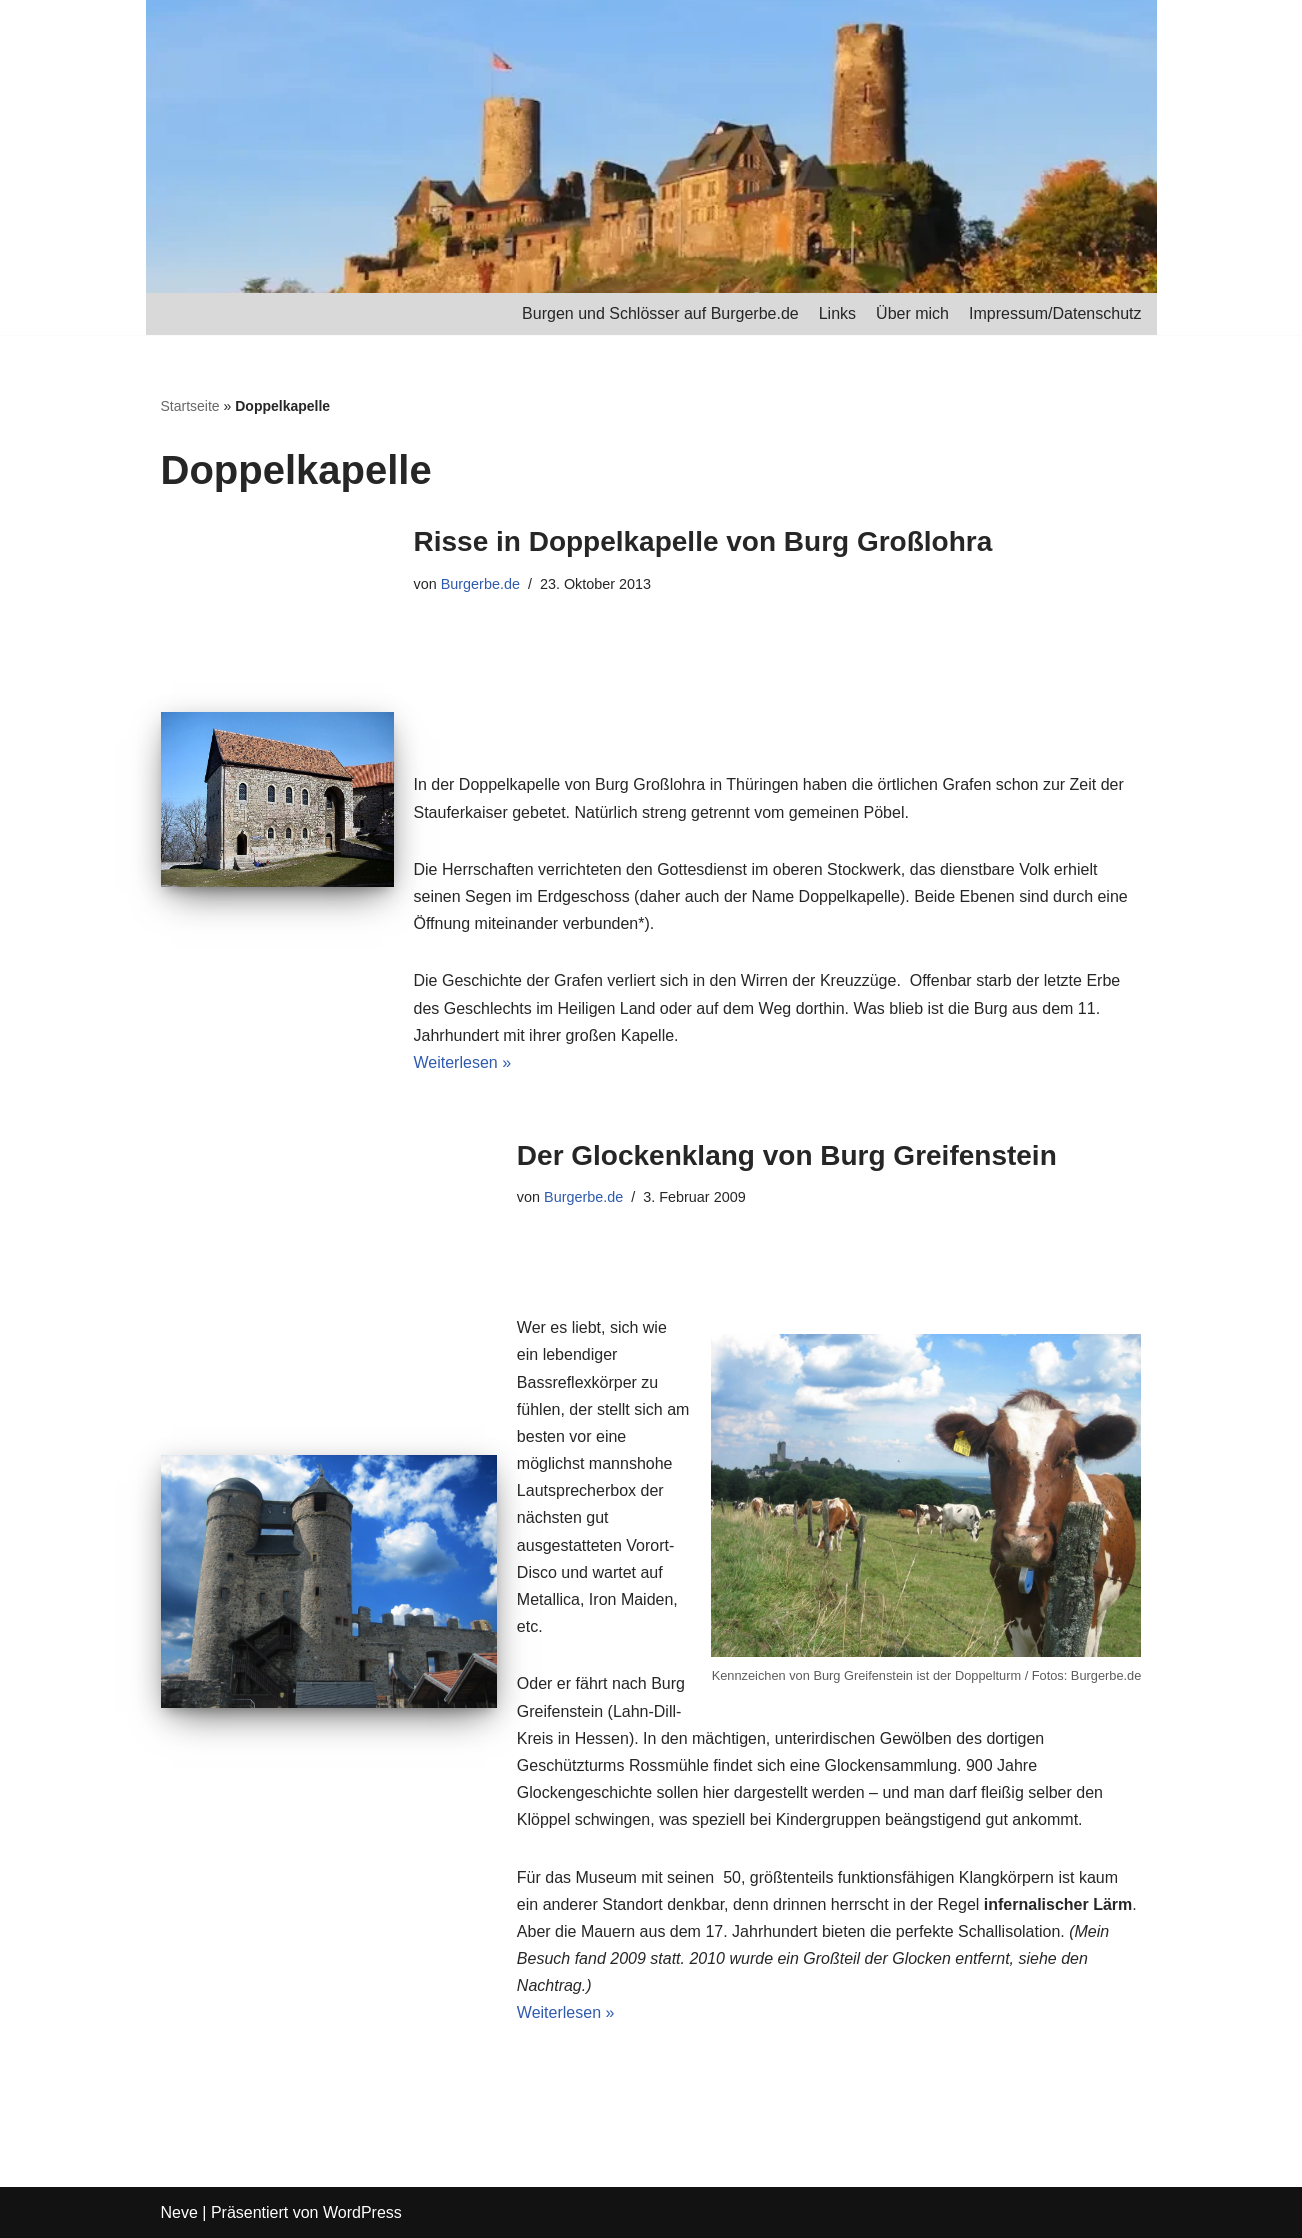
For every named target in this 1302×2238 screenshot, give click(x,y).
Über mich (912, 313)
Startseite (190, 406)
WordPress (362, 2212)
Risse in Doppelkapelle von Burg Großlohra (703, 541)
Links (837, 313)
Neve (179, 2212)
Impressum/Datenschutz (1055, 313)
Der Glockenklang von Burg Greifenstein (787, 1155)
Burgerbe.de (480, 584)
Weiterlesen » (463, 1062)
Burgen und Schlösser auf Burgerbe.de (660, 313)
